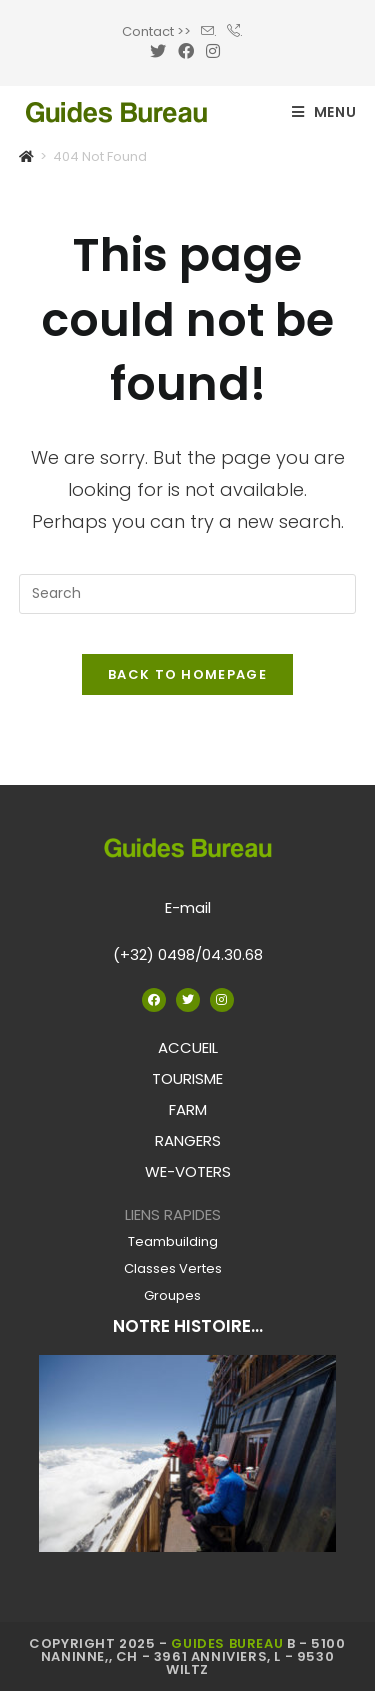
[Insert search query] (188, 594)
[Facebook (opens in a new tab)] (186, 52)
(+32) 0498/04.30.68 (188, 954)
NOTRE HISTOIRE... (188, 1326)
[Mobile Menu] (324, 112)
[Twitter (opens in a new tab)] (161, 52)
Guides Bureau (227, 1643)
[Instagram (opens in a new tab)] (213, 52)
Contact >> (156, 31)
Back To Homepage (187, 674)
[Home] (26, 156)
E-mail (188, 907)
